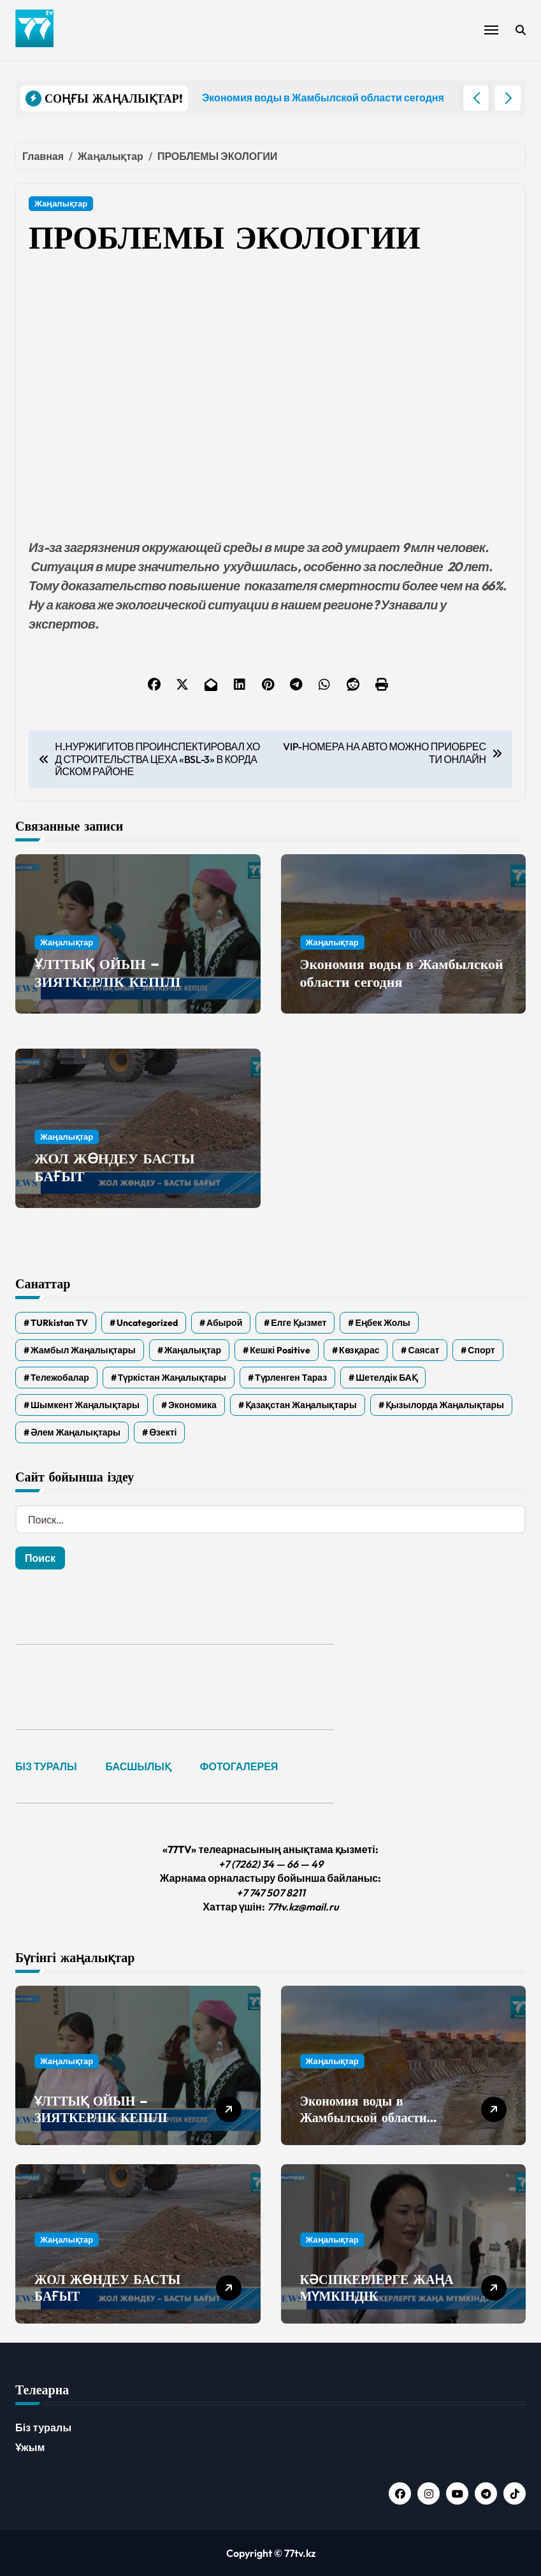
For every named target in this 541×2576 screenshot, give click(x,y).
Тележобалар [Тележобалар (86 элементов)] (60, 1377)
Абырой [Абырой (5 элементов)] (224, 1322)
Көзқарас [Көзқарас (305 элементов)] (359, 1350)
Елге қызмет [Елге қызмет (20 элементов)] (298, 1322)
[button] (508, 98)
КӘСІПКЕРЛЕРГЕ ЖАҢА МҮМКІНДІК (377, 2287)
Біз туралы (43, 2427)
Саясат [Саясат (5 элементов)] (423, 1350)
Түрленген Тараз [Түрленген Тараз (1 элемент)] (291, 1377)
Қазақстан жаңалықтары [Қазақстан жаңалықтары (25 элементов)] (301, 1405)
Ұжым (30, 2447)
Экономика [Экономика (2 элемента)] (192, 1405)
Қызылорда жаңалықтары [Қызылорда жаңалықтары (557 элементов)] (445, 1405)
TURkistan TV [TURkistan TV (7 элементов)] (59, 1322)
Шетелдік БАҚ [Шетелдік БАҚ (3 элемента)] (386, 1377)
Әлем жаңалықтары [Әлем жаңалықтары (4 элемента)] (75, 1432)
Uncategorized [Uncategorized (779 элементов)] (147, 1322)
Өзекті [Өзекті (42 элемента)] (163, 1432)
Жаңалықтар (60, 203)
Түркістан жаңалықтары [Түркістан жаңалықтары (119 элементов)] (172, 1377)
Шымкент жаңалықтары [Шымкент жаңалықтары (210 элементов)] (85, 1405)
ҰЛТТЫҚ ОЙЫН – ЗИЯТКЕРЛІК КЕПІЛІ (107, 973)
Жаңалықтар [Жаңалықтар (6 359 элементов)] (192, 1350)
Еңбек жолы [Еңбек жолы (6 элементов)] (382, 1322)
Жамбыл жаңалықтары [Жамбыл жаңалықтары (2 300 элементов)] (83, 1350)
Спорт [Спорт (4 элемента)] (481, 1350)
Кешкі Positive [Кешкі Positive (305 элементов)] (280, 1350)
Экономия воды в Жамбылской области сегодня (401, 973)
